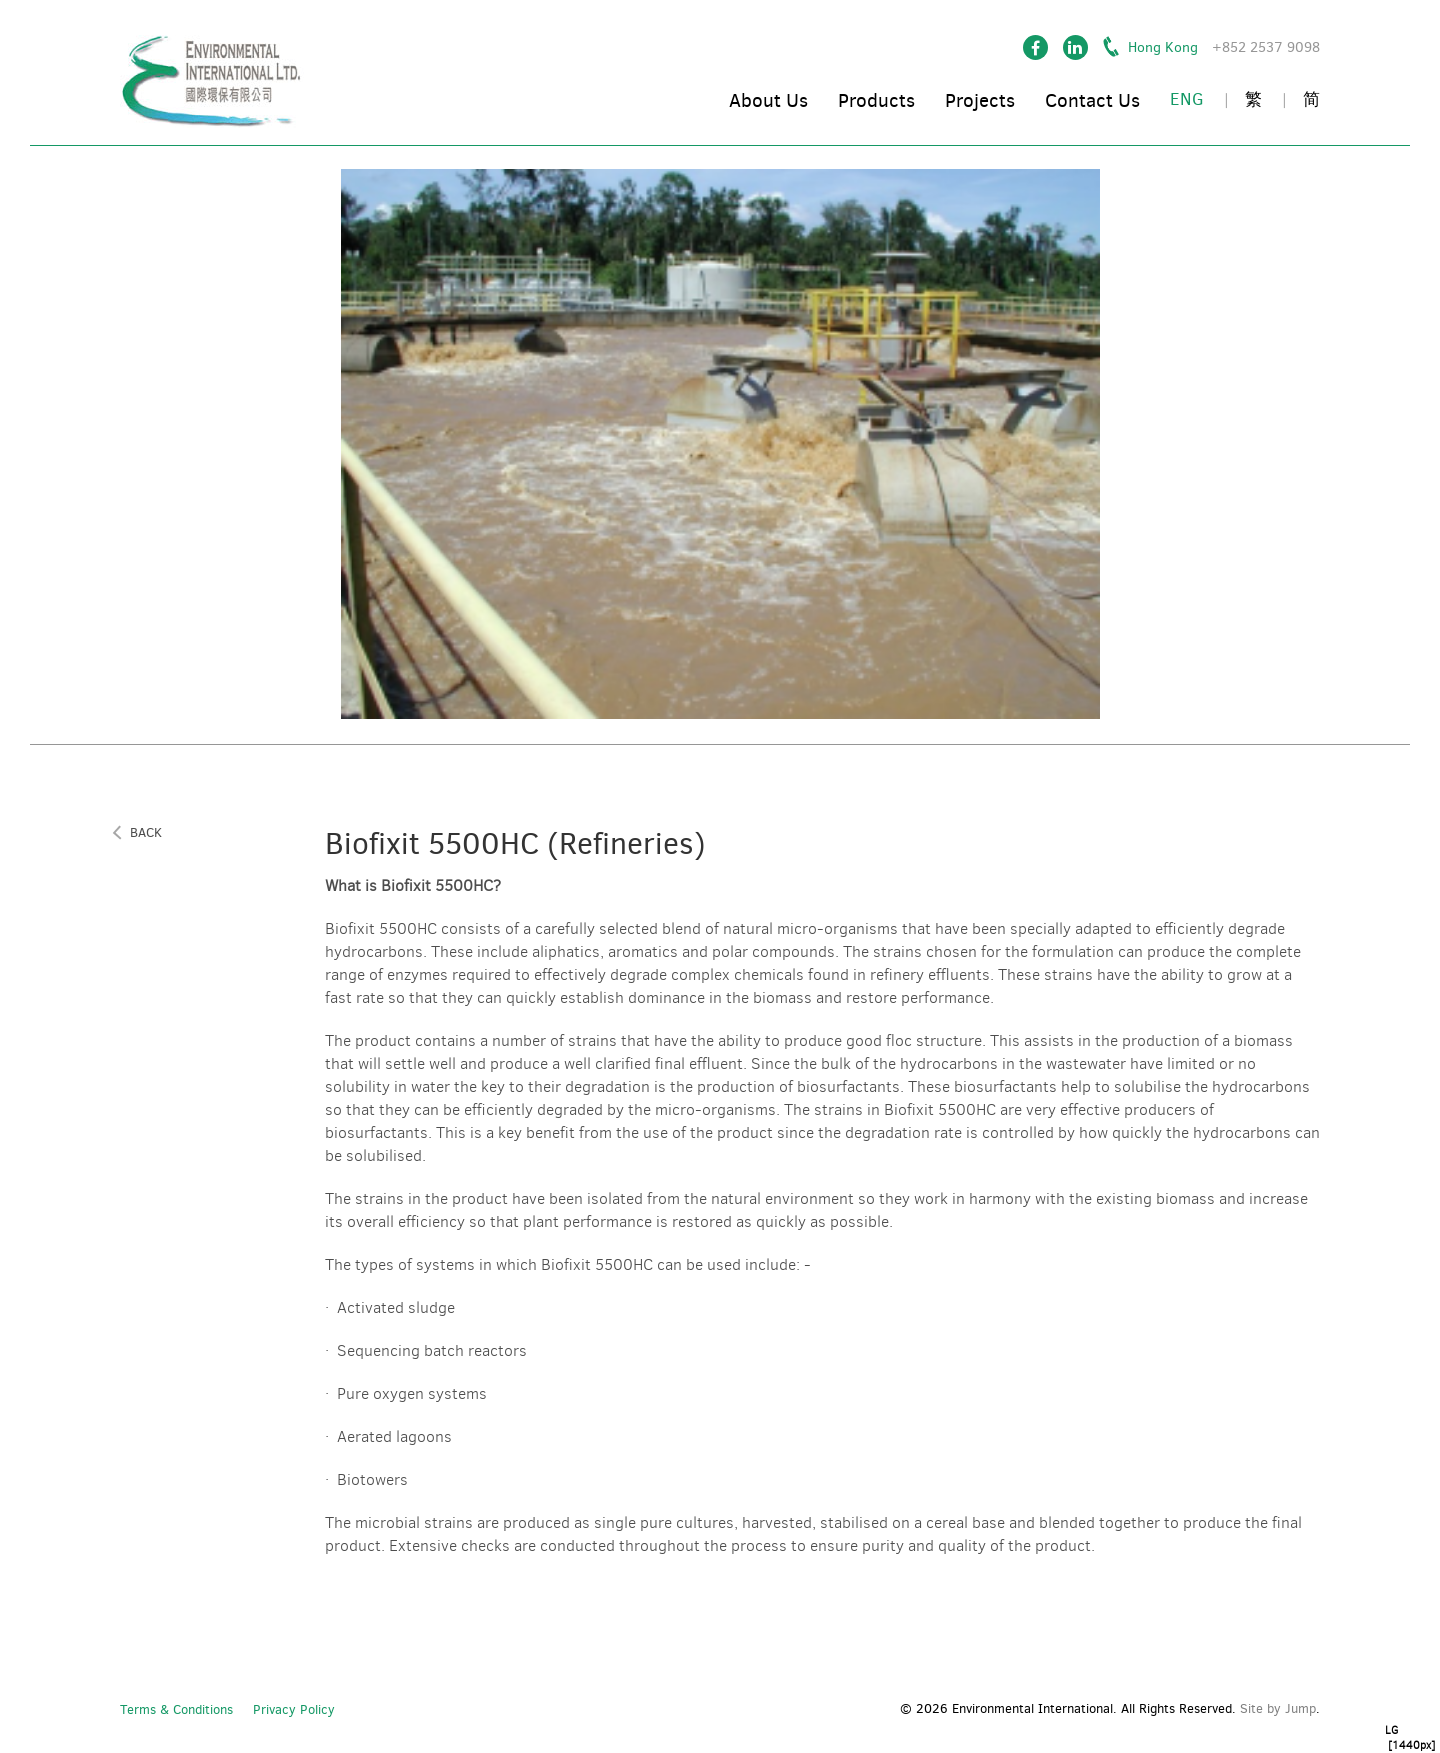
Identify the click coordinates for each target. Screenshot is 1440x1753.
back (146, 833)
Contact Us (1092, 100)
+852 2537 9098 (1266, 47)
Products (876, 100)
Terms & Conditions (176, 1709)
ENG (1187, 99)
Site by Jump (1278, 1708)
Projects (980, 100)
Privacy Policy (294, 1709)
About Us (768, 100)
